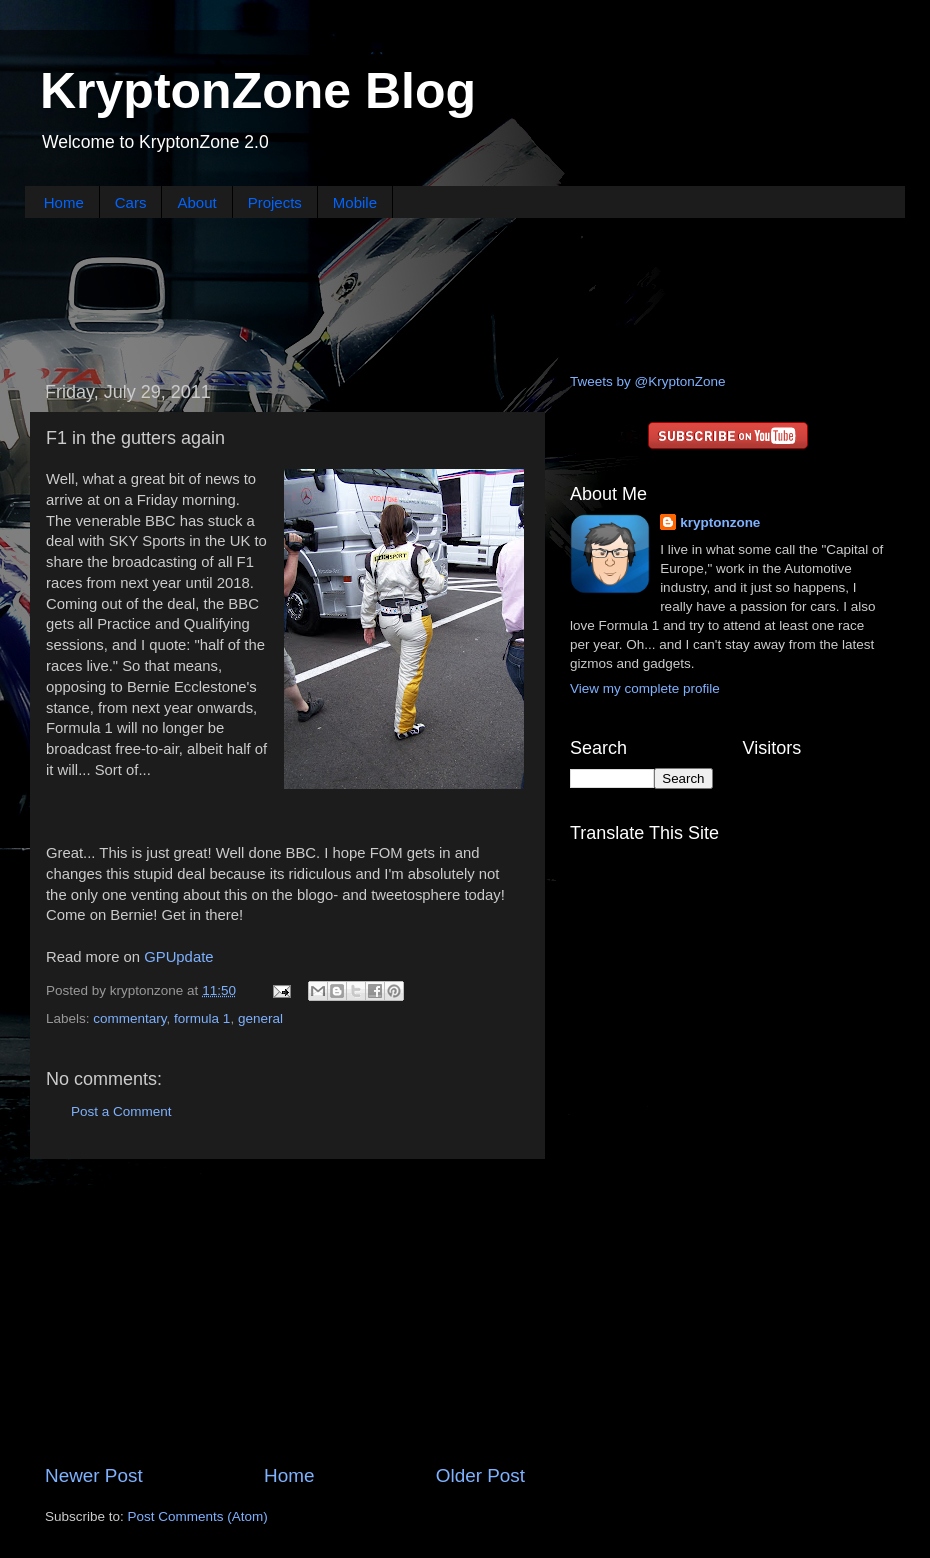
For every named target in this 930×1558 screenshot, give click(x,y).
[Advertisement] (465, 293)
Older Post (480, 1475)
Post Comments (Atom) (198, 1516)
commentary (129, 1018)
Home (64, 202)
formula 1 (202, 1018)
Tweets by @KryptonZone (648, 381)
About (196, 202)
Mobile (355, 202)
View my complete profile (645, 688)
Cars (131, 202)
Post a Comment (121, 1111)
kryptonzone (720, 522)
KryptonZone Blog (258, 91)
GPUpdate (178, 957)
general (260, 1018)
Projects (275, 202)
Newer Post (94, 1475)
